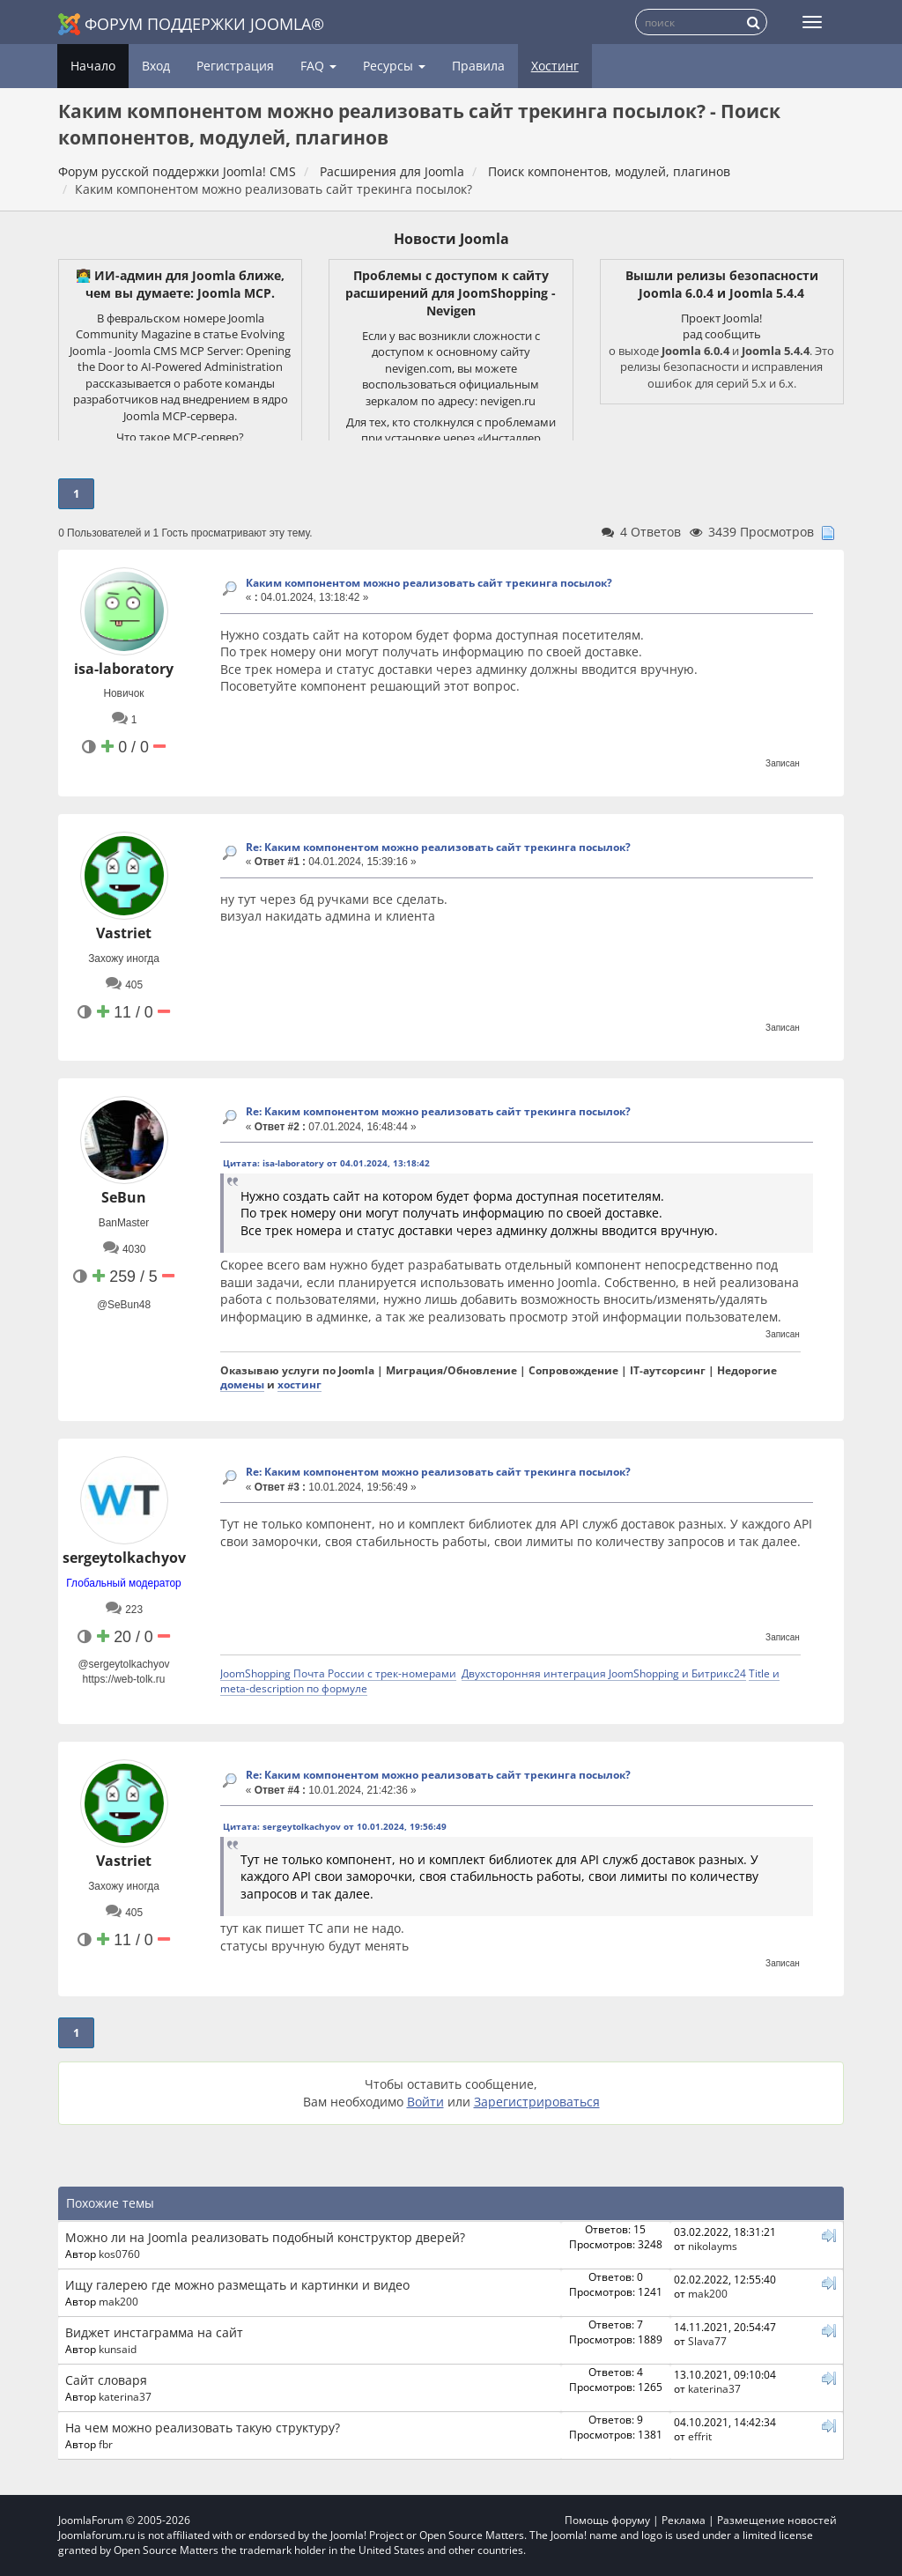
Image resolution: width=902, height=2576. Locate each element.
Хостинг (555, 65)
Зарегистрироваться (537, 2101)
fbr (106, 2444)
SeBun (123, 1197)
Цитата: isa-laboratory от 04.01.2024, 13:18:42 (326, 1163)
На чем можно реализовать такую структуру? (202, 2427)
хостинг (299, 1384)
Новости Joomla (451, 238)
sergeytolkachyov (124, 1557)
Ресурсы (394, 65)
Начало (92, 65)
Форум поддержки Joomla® (191, 24)
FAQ (318, 65)
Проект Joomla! (721, 318)
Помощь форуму (607, 2520)
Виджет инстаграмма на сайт (154, 2332)
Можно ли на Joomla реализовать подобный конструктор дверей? (265, 2237)
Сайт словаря (106, 2380)
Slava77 (707, 2341)
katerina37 (125, 2396)
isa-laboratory (124, 668)
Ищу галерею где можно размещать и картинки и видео (237, 2284)
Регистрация (235, 65)
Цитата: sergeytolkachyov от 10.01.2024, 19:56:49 (335, 1826)
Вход (156, 65)
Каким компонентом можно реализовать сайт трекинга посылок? (429, 582)
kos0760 (119, 2254)
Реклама (684, 2520)
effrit (700, 2436)
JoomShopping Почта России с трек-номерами (338, 1673)
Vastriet (124, 933)
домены (242, 1384)
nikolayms (712, 2246)
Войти (425, 2101)
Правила (478, 65)
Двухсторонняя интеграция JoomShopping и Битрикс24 (604, 1673)
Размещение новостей (777, 2520)
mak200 (118, 2301)
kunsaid (118, 2349)
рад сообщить (722, 334)
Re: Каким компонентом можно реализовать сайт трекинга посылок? (438, 847)
